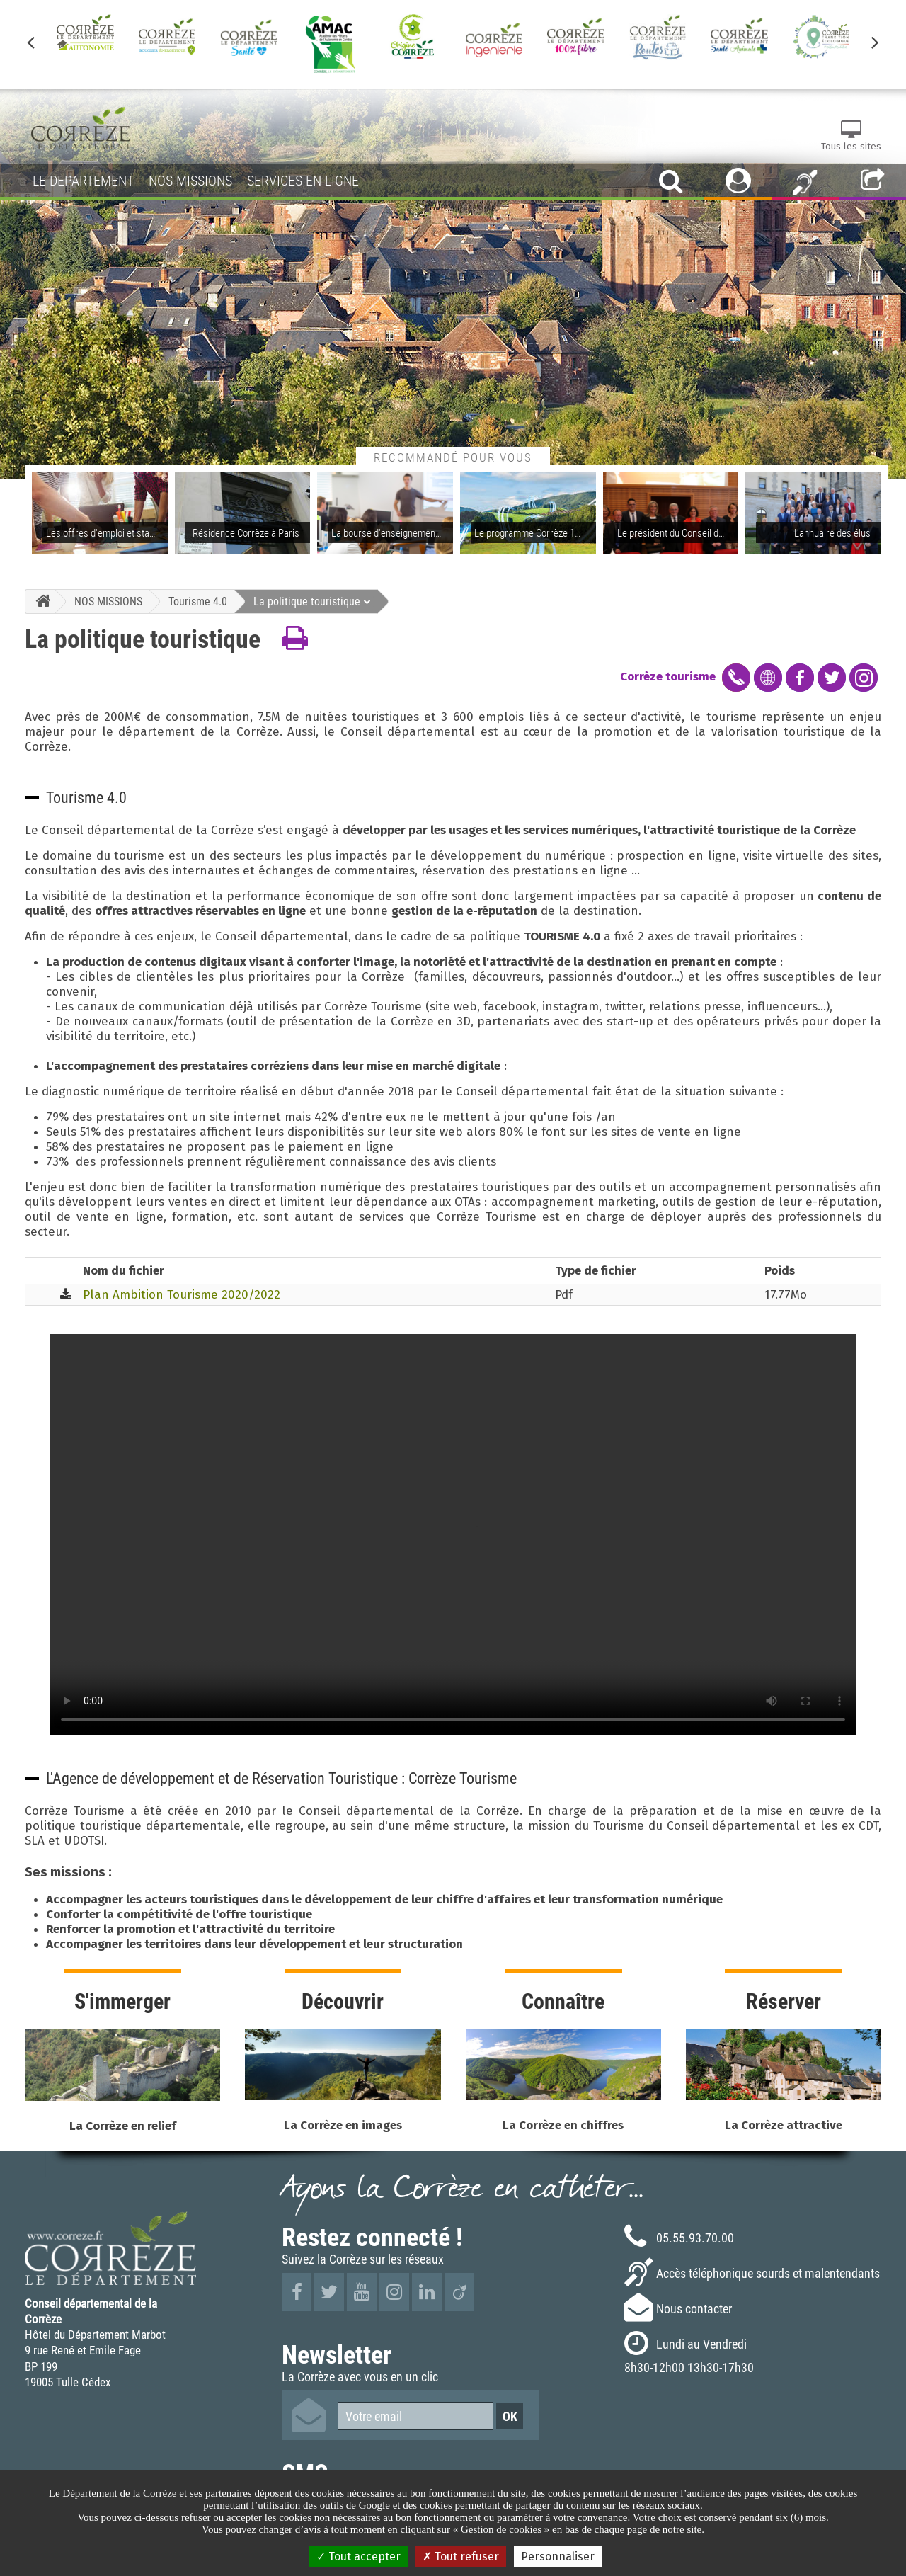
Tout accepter (358, 2556)
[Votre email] (415, 2416)
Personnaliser (558, 2556)
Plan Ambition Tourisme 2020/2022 (181, 1294)
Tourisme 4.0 (197, 601)
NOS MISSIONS (108, 601)
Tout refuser (461, 2556)
